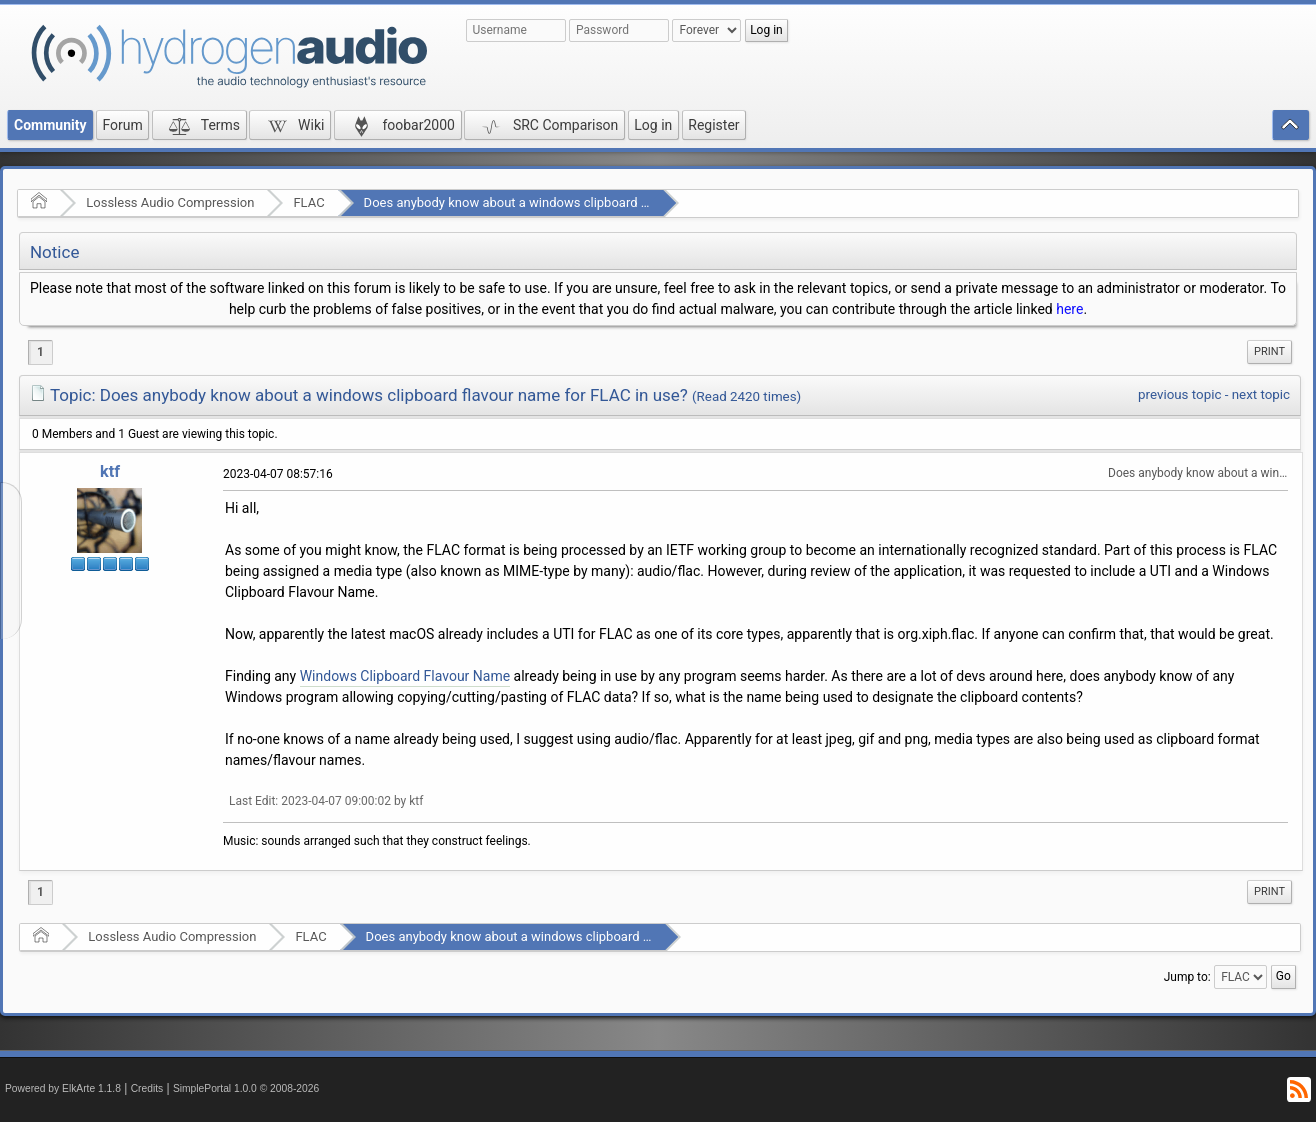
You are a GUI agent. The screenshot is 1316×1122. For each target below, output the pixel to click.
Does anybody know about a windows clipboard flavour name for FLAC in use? (589, 202)
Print (1269, 351)
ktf (110, 471)
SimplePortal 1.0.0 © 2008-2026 (246, 1088)
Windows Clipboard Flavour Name (405, 676)
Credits (147, 1088)
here (1069, 309)
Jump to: (1187, 977)
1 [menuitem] (40, 352)
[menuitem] (1269, 352)
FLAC (308, 202)
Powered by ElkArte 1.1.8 (63, 1088)
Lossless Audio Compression (170, 202)
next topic (1261, 394)
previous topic (1179, 394)
